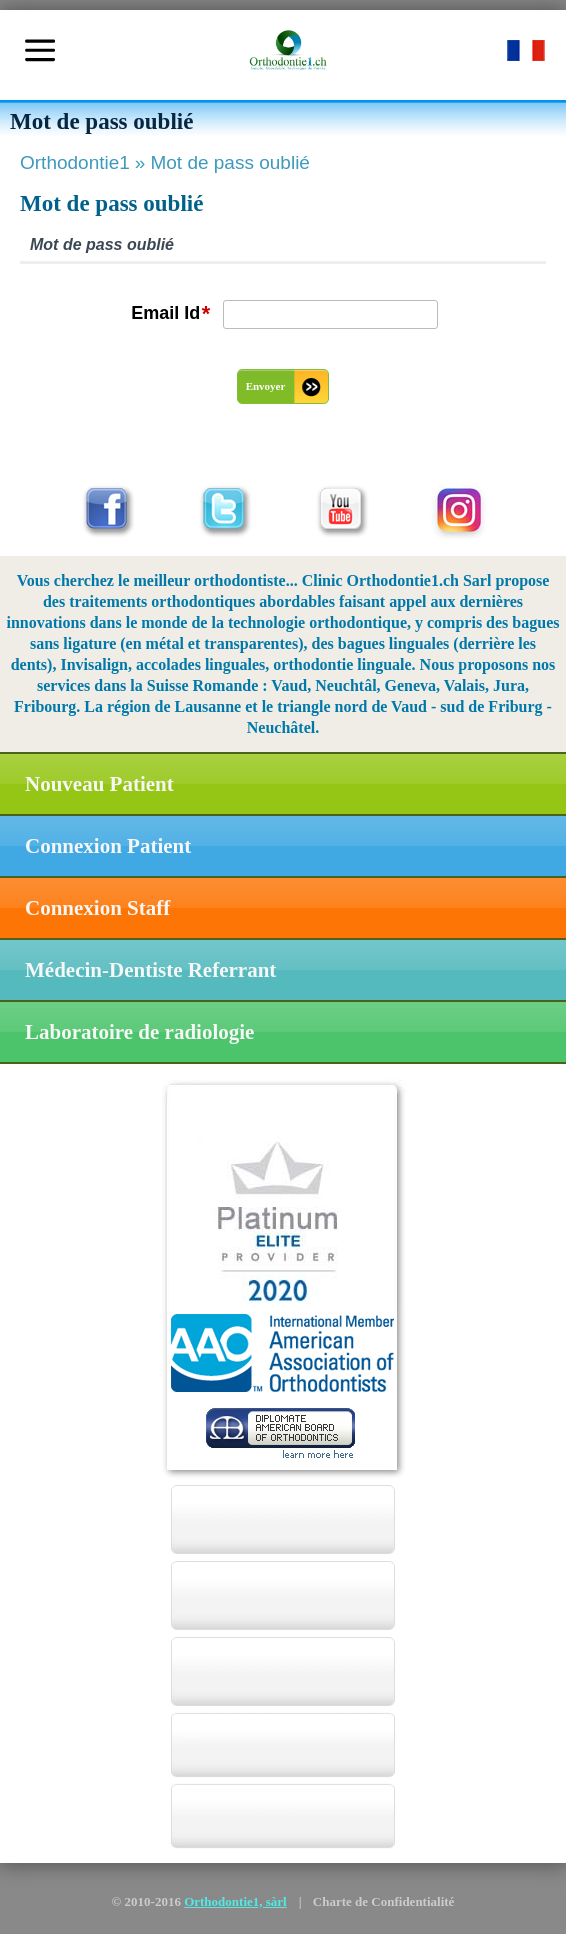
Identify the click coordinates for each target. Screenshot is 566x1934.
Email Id (170, 314)
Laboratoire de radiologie (139, 1032)
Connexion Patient (108, 846)
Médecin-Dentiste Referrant (150, 970)
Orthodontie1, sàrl (235, 1901)
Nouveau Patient (99, 784)
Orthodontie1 (85, 162)
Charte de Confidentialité (384, 1901)
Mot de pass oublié (230, 162)
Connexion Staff (97, 908)
